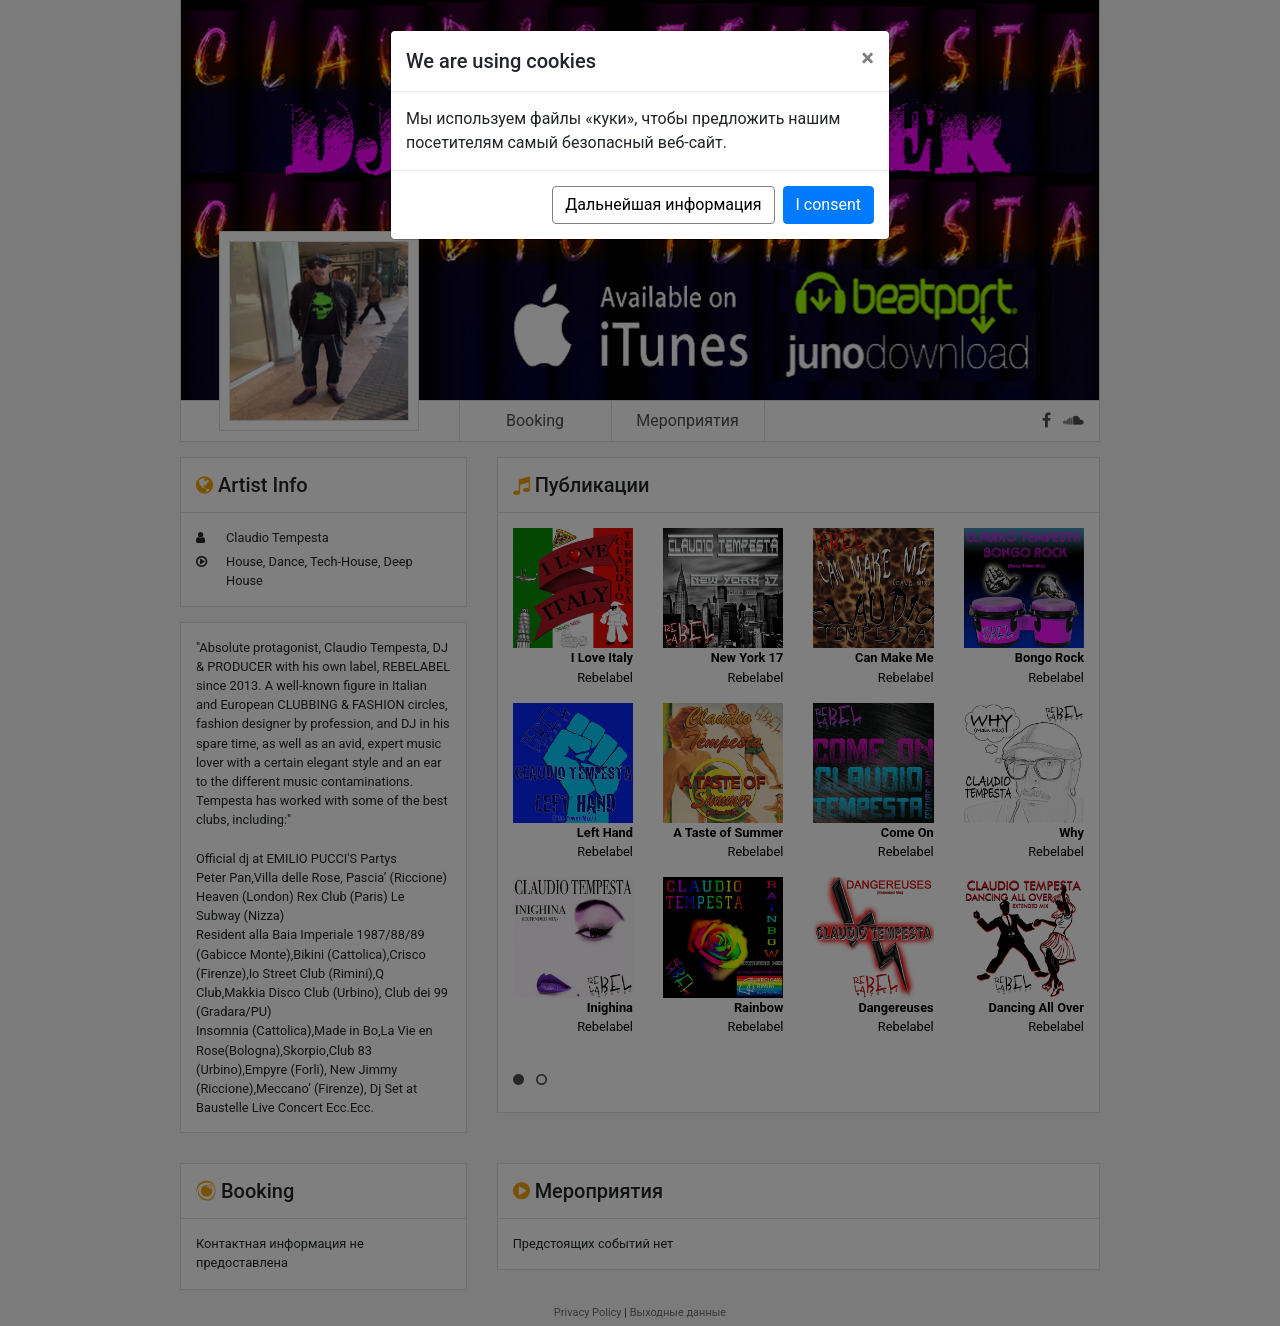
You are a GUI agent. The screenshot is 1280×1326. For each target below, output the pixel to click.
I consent (828, 204)
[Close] (867, 58)
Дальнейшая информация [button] (663, 204)
